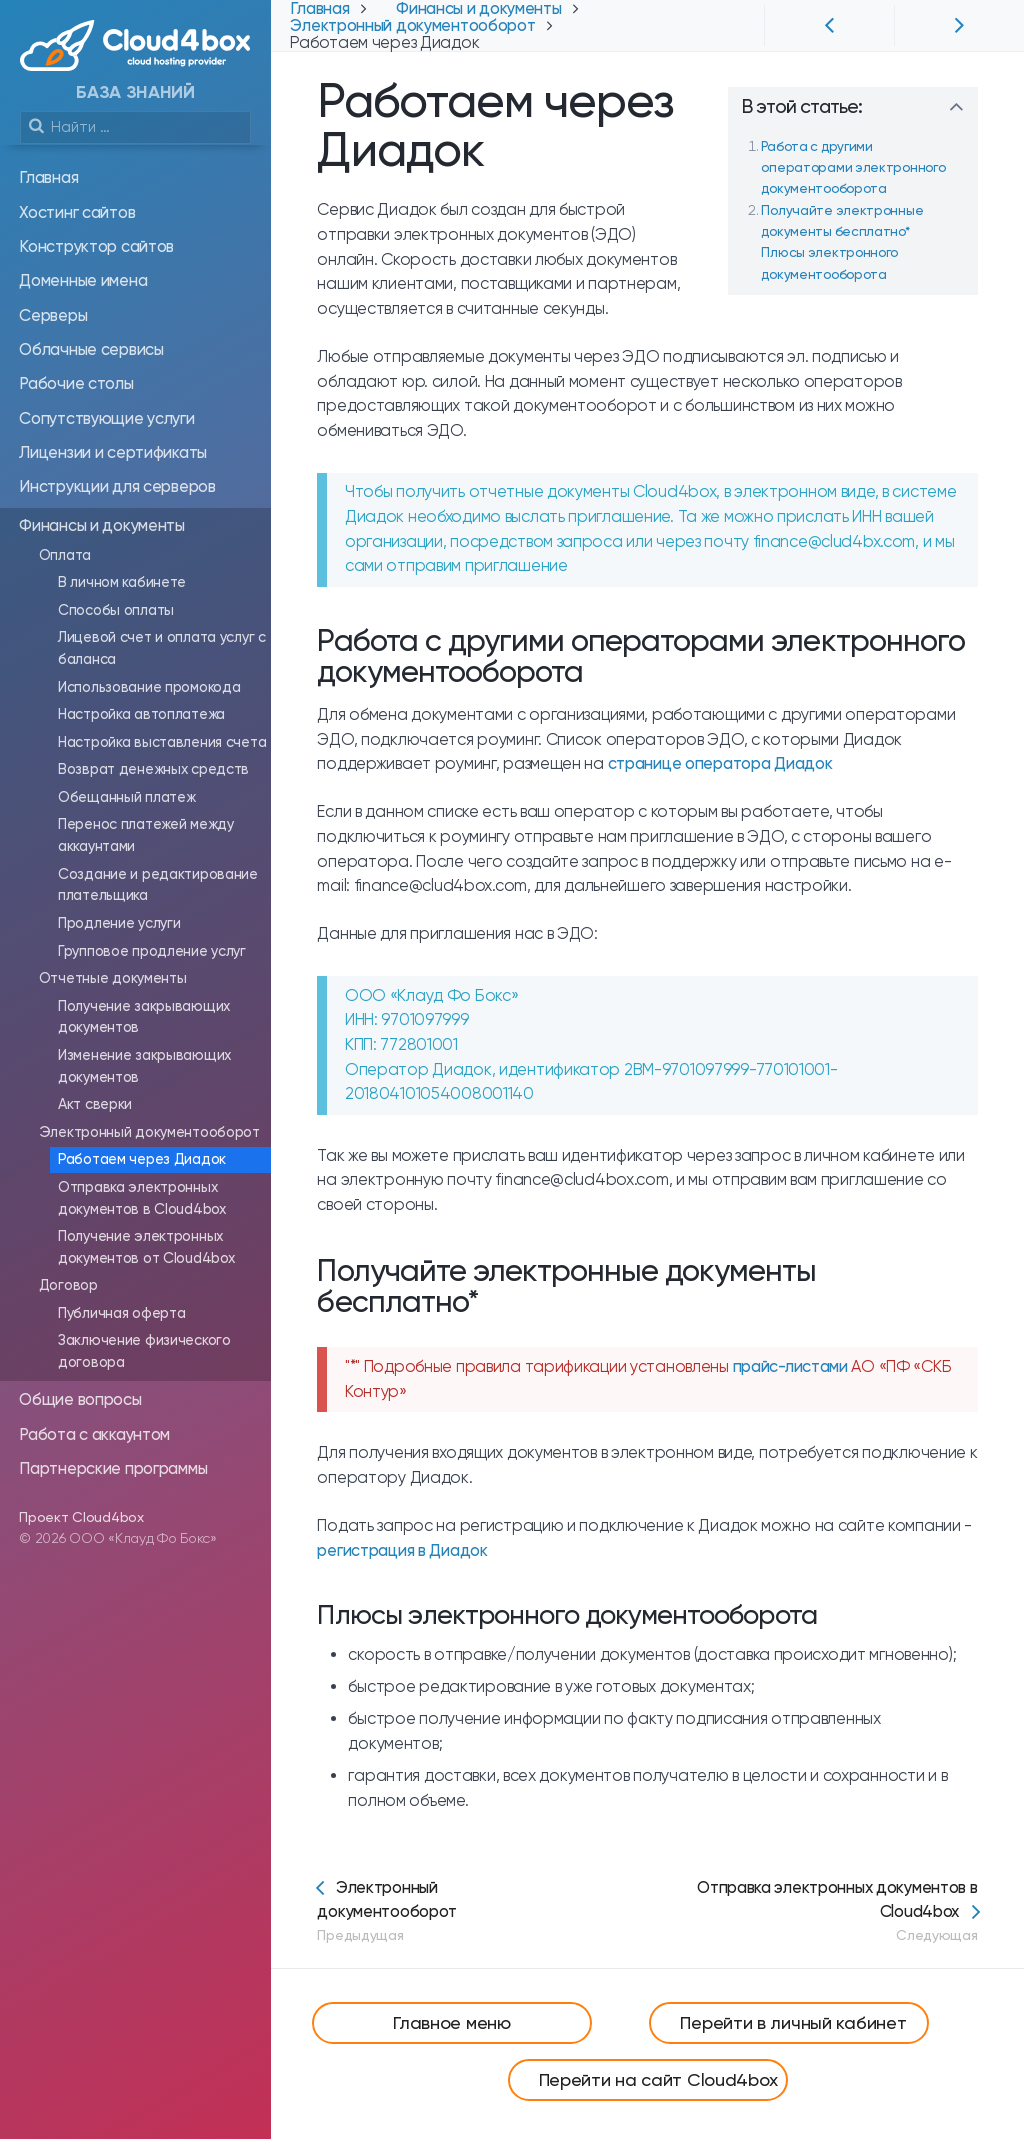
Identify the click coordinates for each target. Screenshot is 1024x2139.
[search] (135, 127)
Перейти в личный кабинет (793, 2022)
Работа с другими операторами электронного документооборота (853, 167)
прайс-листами (790, 1366)
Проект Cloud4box (81, 1517)
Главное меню (452, 2022)
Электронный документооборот (439, 1911)
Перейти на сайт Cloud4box (658, 2079)
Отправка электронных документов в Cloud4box (800, 1912)
